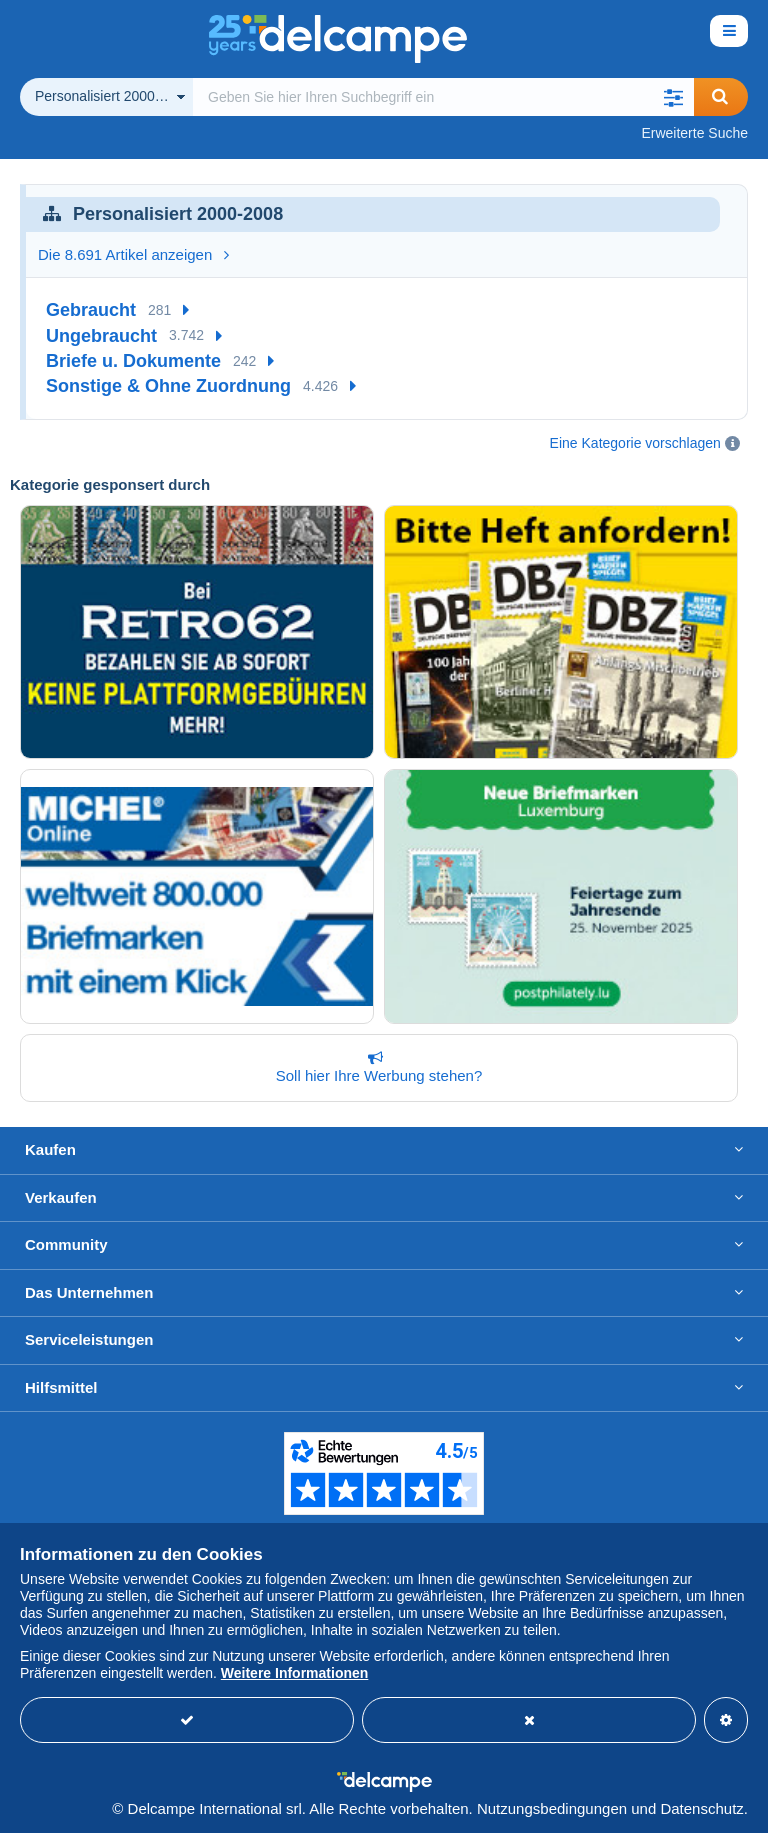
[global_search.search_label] (443, 97)
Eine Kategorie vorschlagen (635, 443)
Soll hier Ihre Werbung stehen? (375, 1067)
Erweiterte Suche (694, 133)
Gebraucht (91, 310)
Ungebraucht (101, 336)
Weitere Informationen (295, 1673)
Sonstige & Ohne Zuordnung (168, 386)
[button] (674, 97)
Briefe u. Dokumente (133, 361)
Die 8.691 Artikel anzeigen (133, 254)
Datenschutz (701, 1808)
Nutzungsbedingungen (552, 1808)
